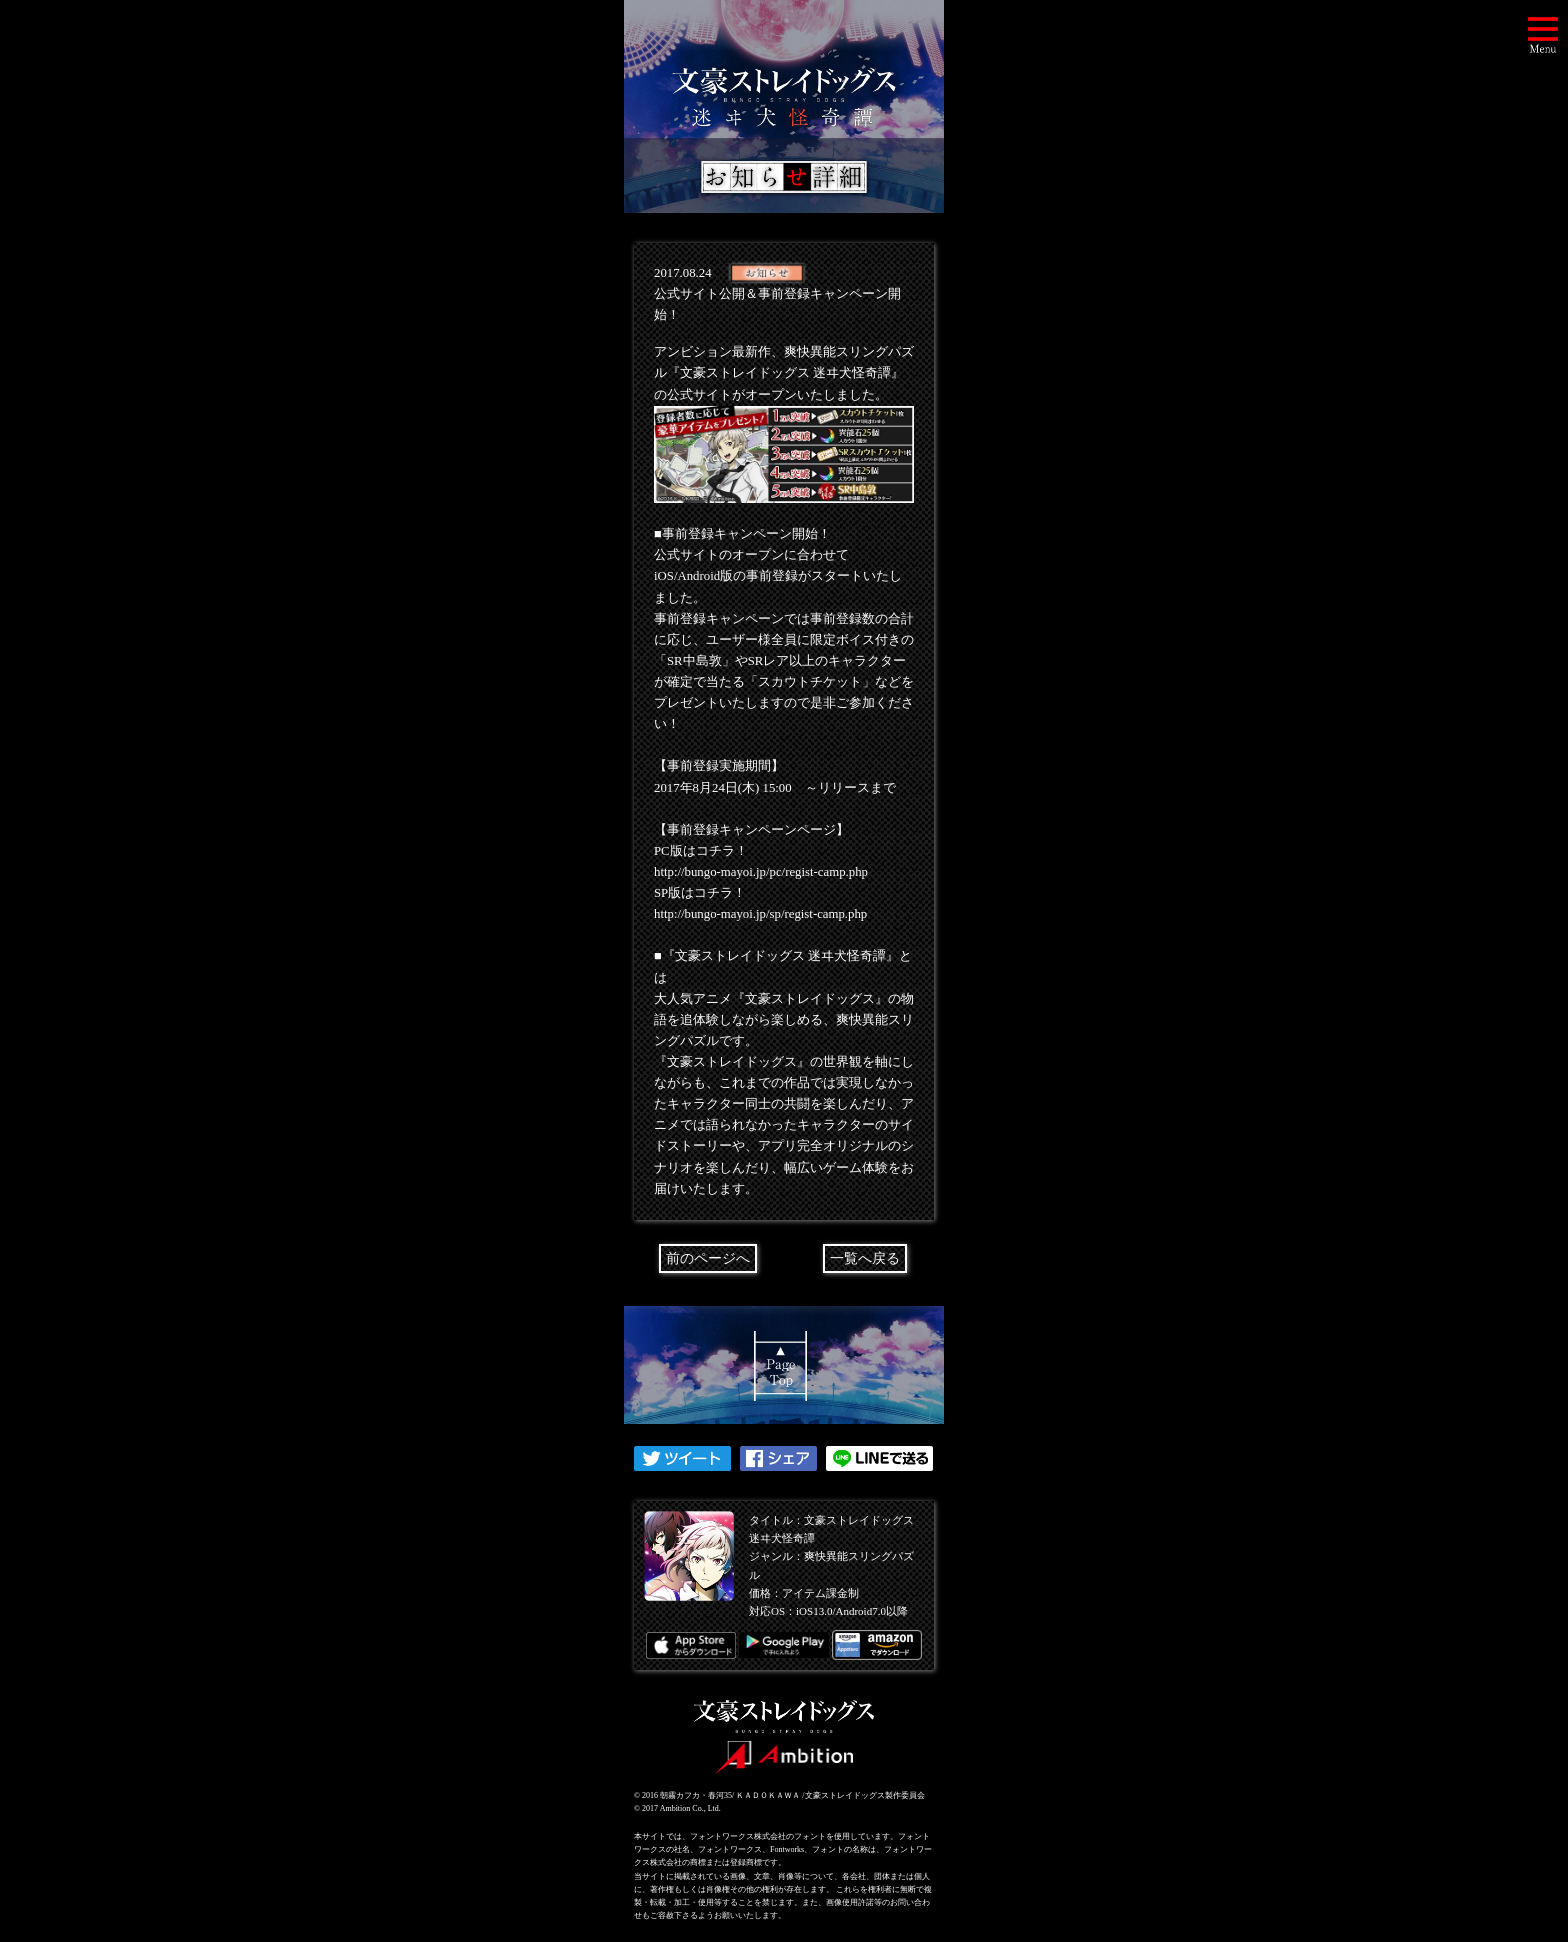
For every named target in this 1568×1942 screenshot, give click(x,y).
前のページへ (708, 1258)
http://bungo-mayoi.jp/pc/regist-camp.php (761, 872)
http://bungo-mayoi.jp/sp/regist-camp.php (760, 914)
